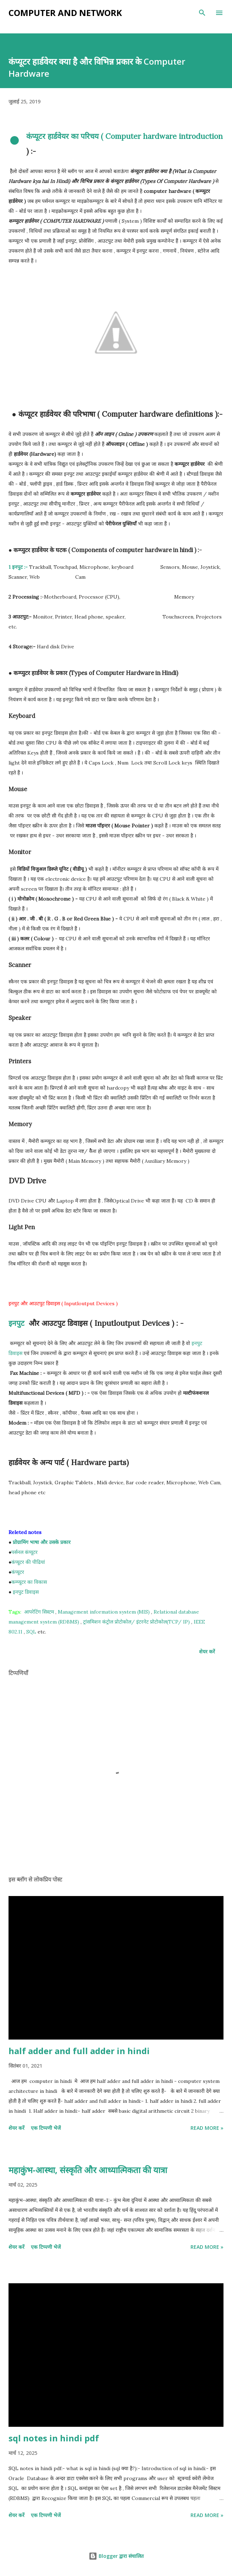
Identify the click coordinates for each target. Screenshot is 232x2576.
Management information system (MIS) (104, 1612)
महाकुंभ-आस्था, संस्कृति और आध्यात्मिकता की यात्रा (88, 2170)
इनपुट (18, 1323)
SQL (31, 1632)
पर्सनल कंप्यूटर (24, 1552)
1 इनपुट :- (18, 567)
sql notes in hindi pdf (54, 2438)
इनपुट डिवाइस (25, 1592)
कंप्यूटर (17, 1572)
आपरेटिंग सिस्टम (39, 1612)
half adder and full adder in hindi (79, 2051)
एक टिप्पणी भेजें (46, 2127)
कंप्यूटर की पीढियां (28, 1562)
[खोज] (202, 13)
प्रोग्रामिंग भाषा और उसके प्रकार (42, 1542)
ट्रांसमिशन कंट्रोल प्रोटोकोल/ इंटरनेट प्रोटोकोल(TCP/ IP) (136, 1622)
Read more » (206, 2127)
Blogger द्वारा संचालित (116, 2556)
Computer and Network (65, 12)
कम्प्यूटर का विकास (29, 1582)
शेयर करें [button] (207, 1651)
